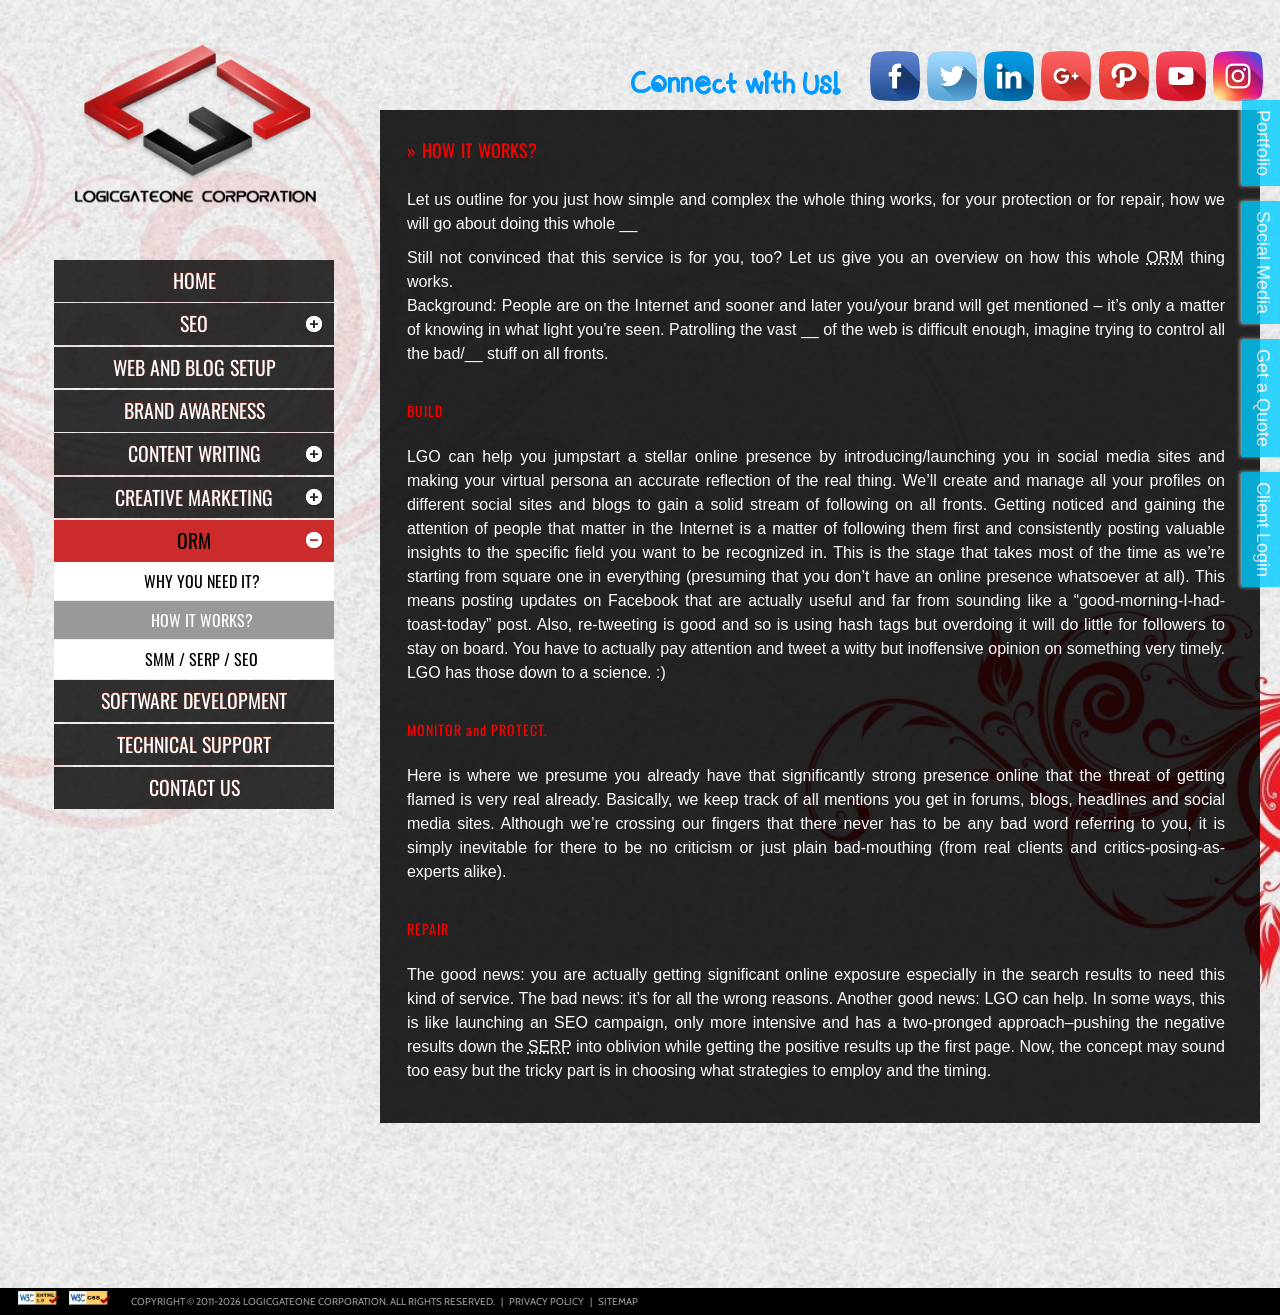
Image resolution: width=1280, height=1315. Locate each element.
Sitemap (618, 1301)
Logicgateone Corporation (314, 1301)
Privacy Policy (546, 1301)
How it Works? (202, 620)
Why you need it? (202, 581)
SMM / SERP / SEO (201, 659)
